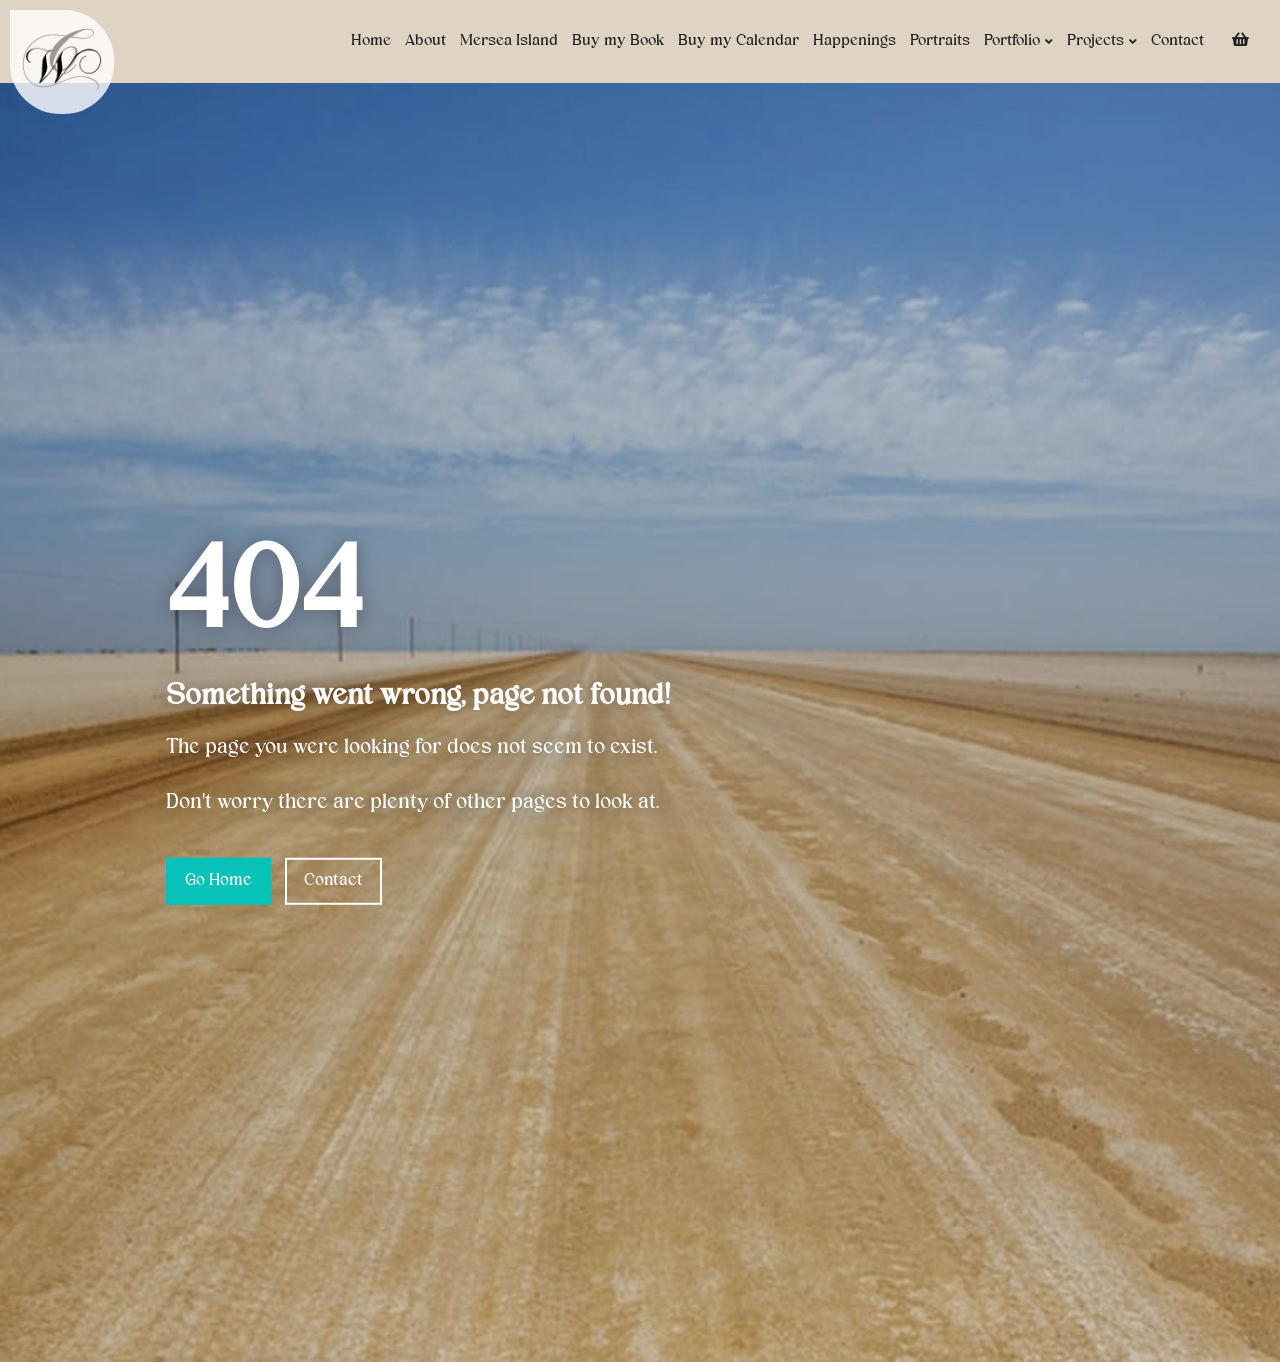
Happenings (854, 41)
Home (371, 41)
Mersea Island (509, 41)
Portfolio (1018, 41)
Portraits (940, 41)
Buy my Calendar (738, 41)
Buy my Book (618, 41)
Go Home (218, 881)
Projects (1102, 41)
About (425, 41)
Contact (1177, 41)
